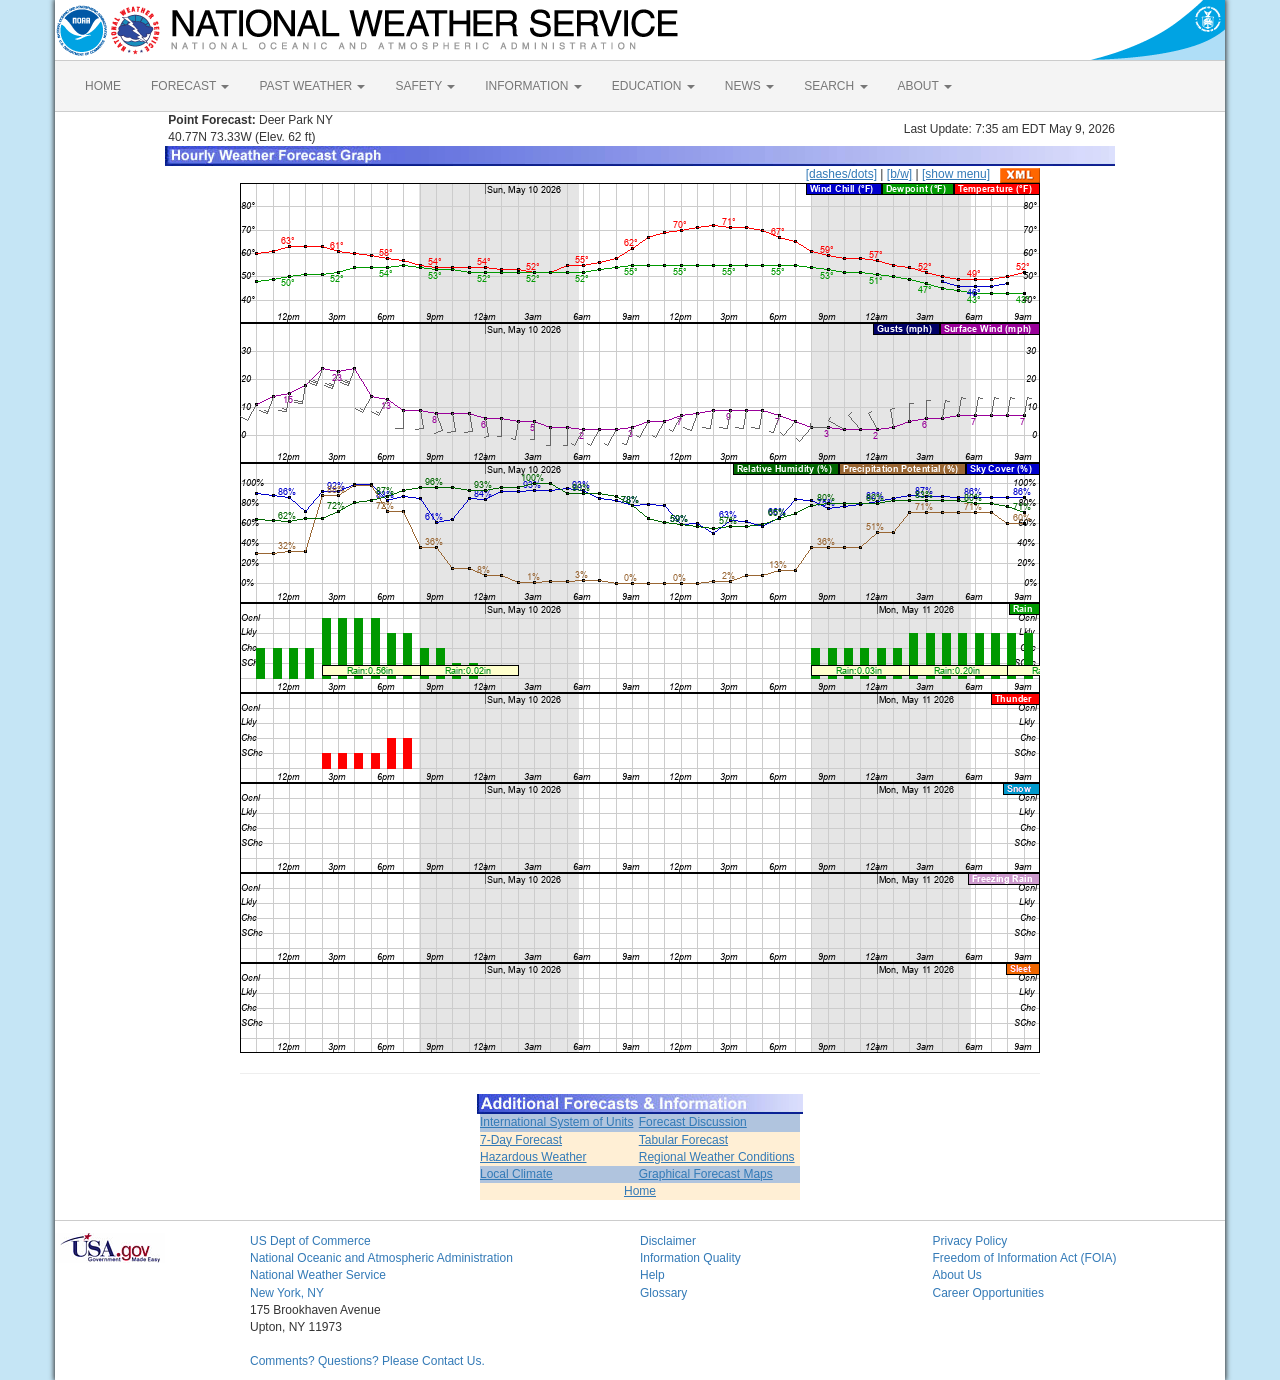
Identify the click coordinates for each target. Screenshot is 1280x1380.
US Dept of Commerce (310, 1241)
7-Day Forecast (521, 1140)
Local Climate (516, 1174)
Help (652, 1275)
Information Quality (690, 1258)
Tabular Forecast (683, 1140)
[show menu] (956, 174)
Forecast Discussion (693, 1122)
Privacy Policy (970, 1241)
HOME (103, 86)
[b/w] (899, 174)
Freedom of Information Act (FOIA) (1025, 1258)
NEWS (749, 86)
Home (640, 1191)
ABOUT (925, 86)
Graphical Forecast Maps (706, 1174)
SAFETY (425, 86)
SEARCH (835, 86)
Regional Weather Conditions (717, 1157)
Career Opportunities (988, 1293)
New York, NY (287, 1293)
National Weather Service (318, 1275)
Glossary (663, 1293)
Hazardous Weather (533, 1157)
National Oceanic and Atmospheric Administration (381, 1258)
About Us (957, 1275)
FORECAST (190, 86)
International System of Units (556, 1122)
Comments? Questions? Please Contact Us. (367, 1361)
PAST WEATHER (312, 86)
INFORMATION (533, 86)
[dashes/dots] (841, 174)
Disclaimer (668, 1241)
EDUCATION (653, 86)
